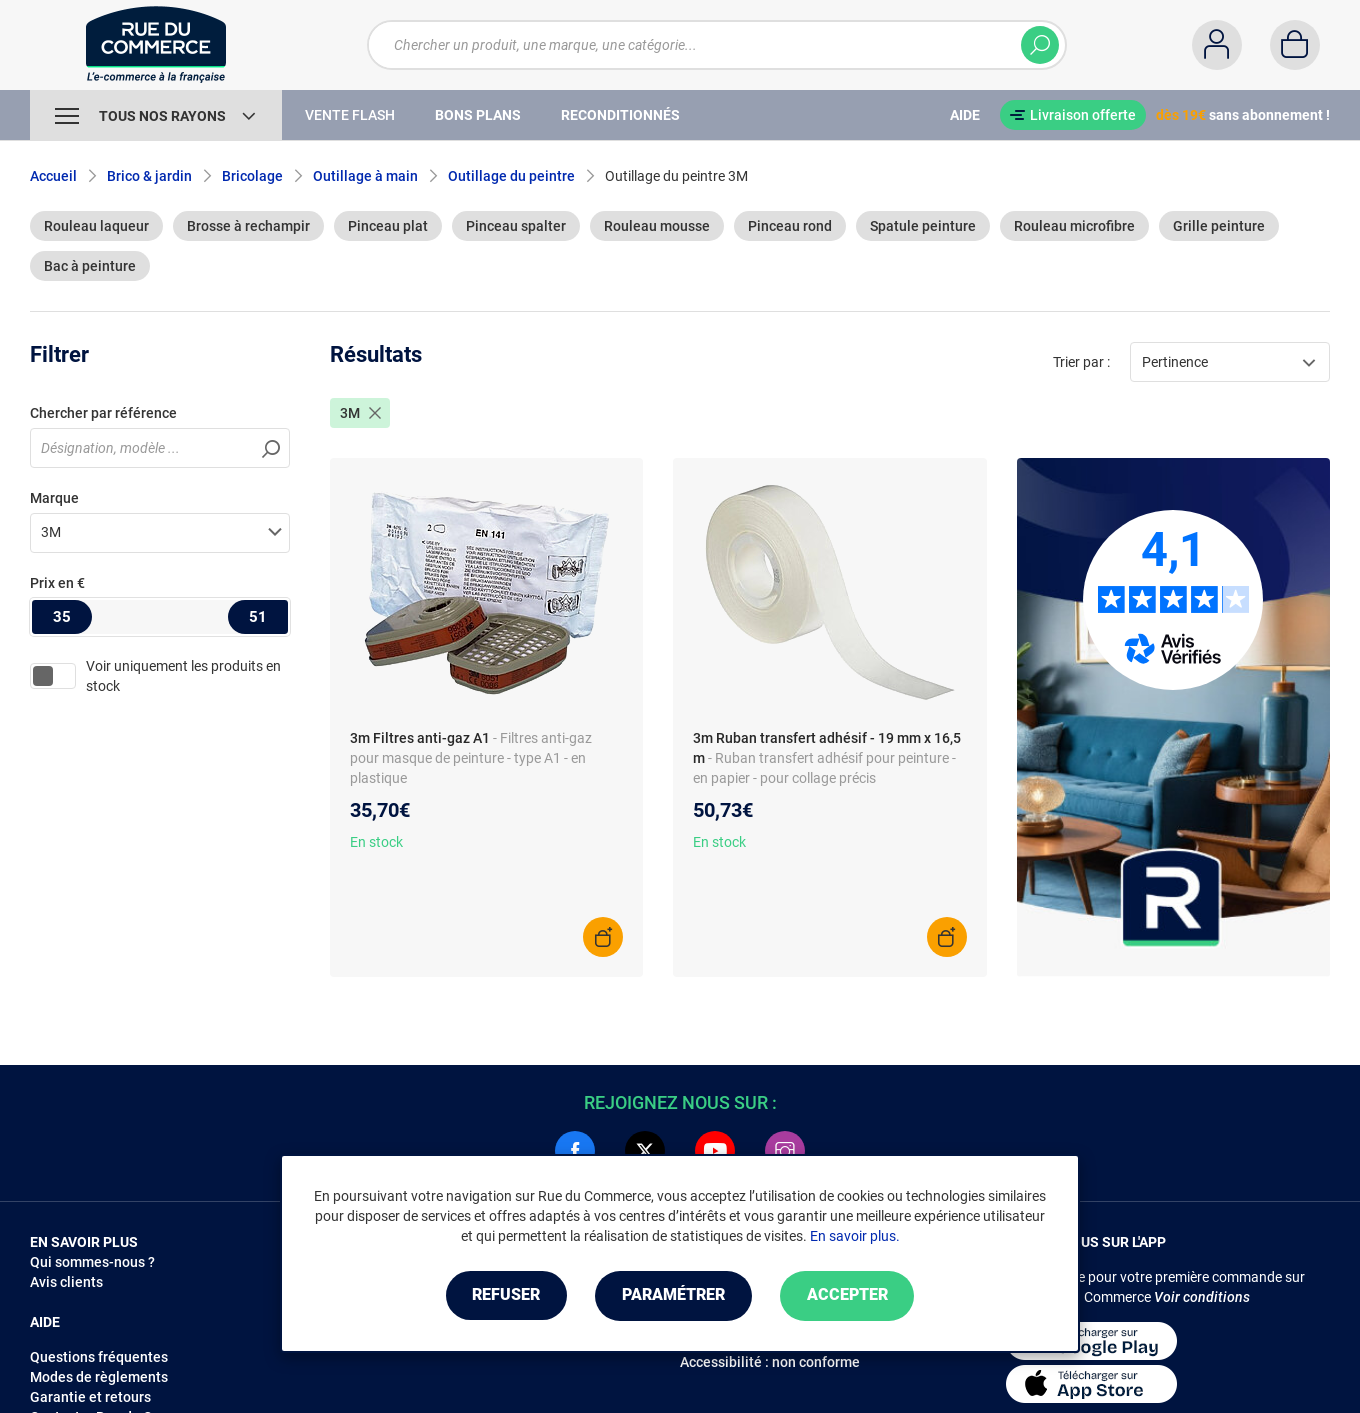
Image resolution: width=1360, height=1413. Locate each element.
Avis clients (66, 1282)
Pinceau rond (790, 226)
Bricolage (252, 176)
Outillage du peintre (511, 176)
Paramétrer (673, 1295)
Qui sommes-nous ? (92, 1262)
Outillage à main (365, 176)
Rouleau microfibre (1074, 226)
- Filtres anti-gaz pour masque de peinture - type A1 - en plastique (471, 758)
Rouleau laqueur (96, 226)
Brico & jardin (149, 176)
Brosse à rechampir (248, 226)
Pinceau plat (388, 226)
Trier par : (1081, 362)
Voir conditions (1202, 1297)
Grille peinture (1219, 226)
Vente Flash (350, 115)
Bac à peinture (90, 266)
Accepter (849, 1295)
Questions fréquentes (99, 1357)
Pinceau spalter (516, 226)
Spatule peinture (923, 226)
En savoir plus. (855, 1236)
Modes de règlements (99, 1377)
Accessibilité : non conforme (770, 1362)
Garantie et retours (90, 1397)
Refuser (504, 1295)
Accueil (53, 176)
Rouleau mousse (657, 226)
